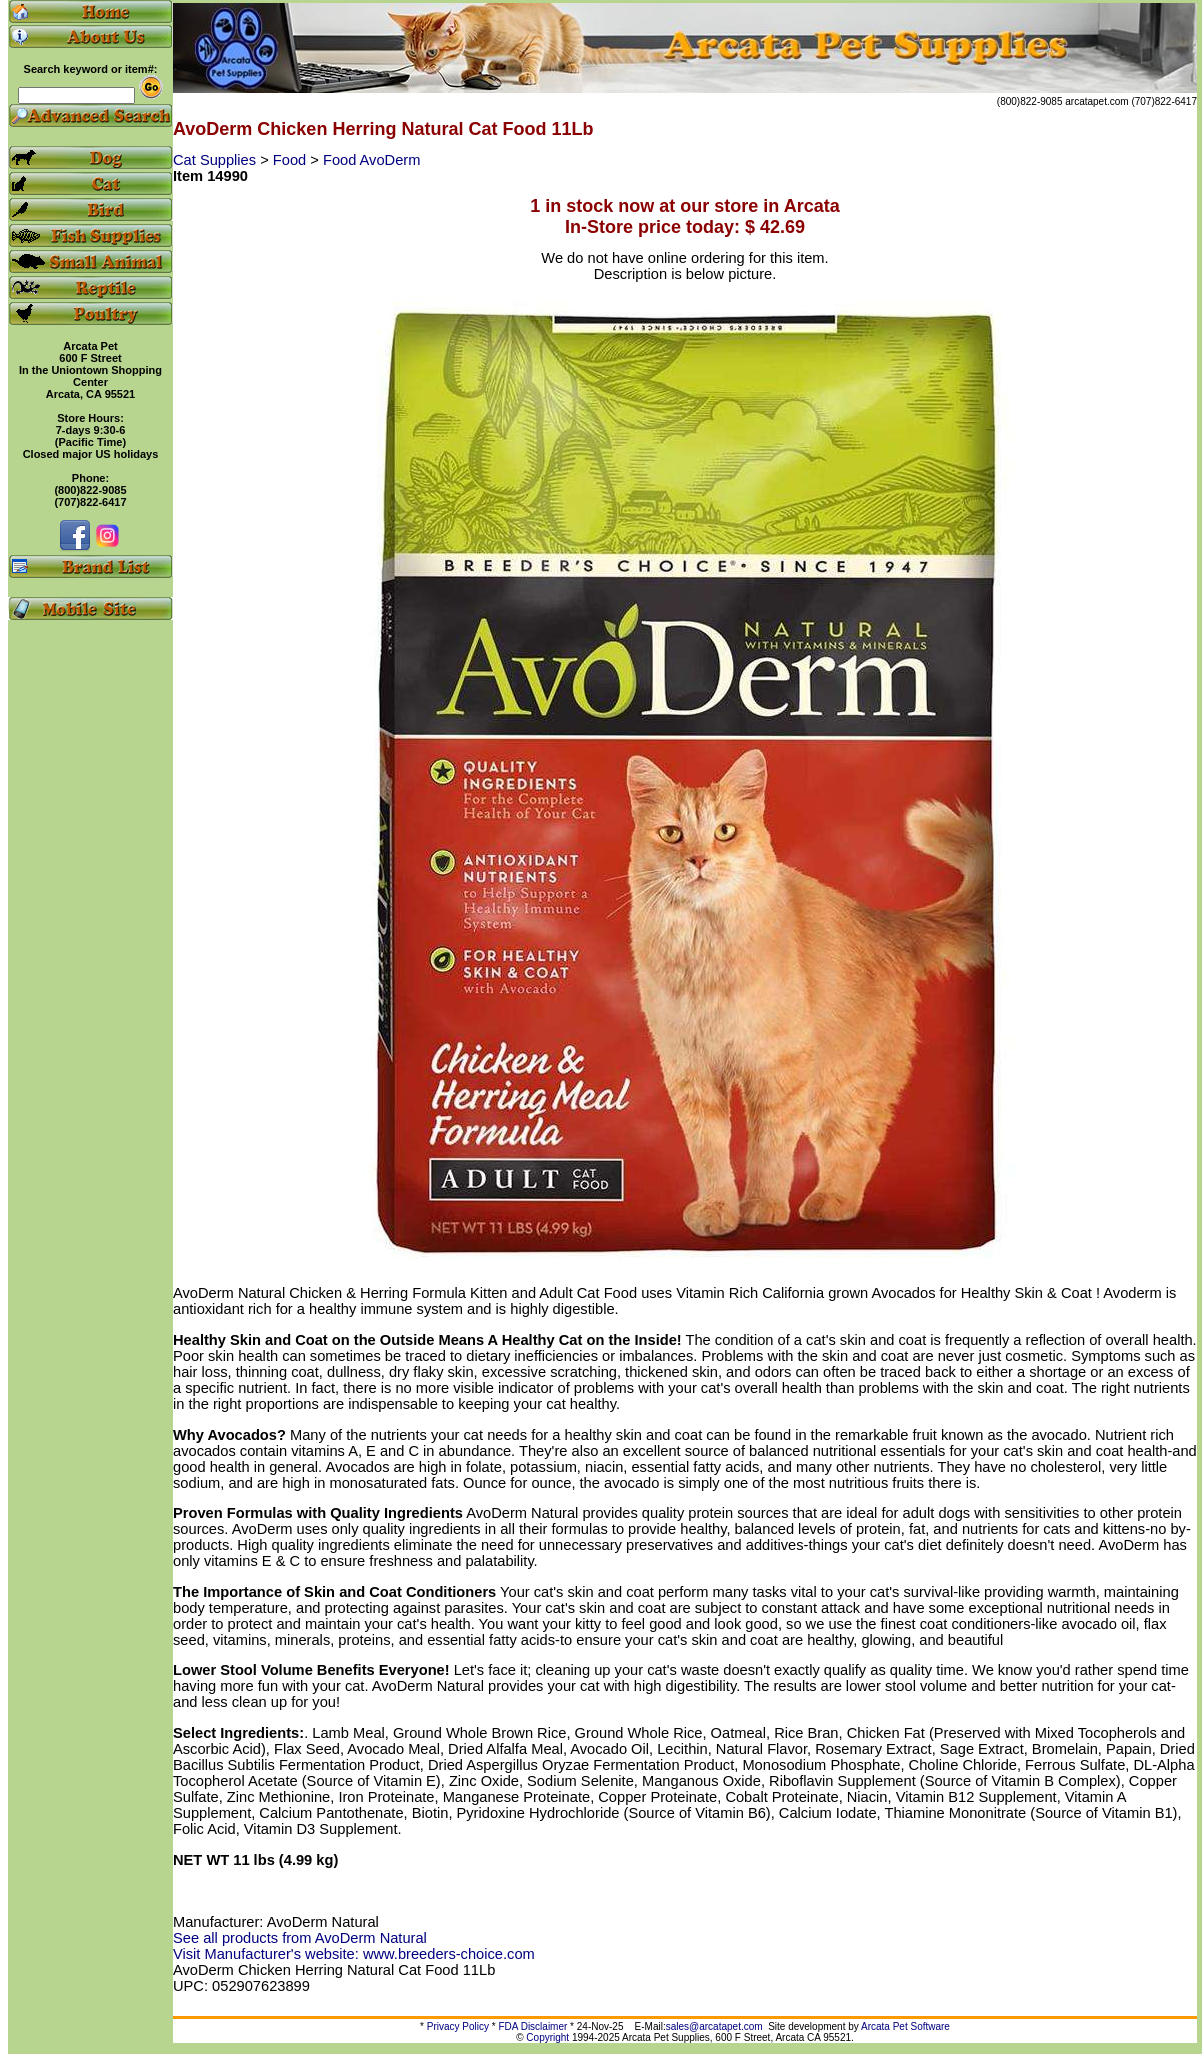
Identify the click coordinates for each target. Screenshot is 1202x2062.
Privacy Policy (458, 2026)
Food (291, 160)
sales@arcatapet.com (714, 2026)
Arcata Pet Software (905, 2026)
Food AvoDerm (371, 160)
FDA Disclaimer (532, 2026)
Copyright (547, 2037)
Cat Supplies (216, 160)
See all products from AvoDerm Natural (300, 1938)
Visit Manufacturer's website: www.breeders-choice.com (354, 1954)
